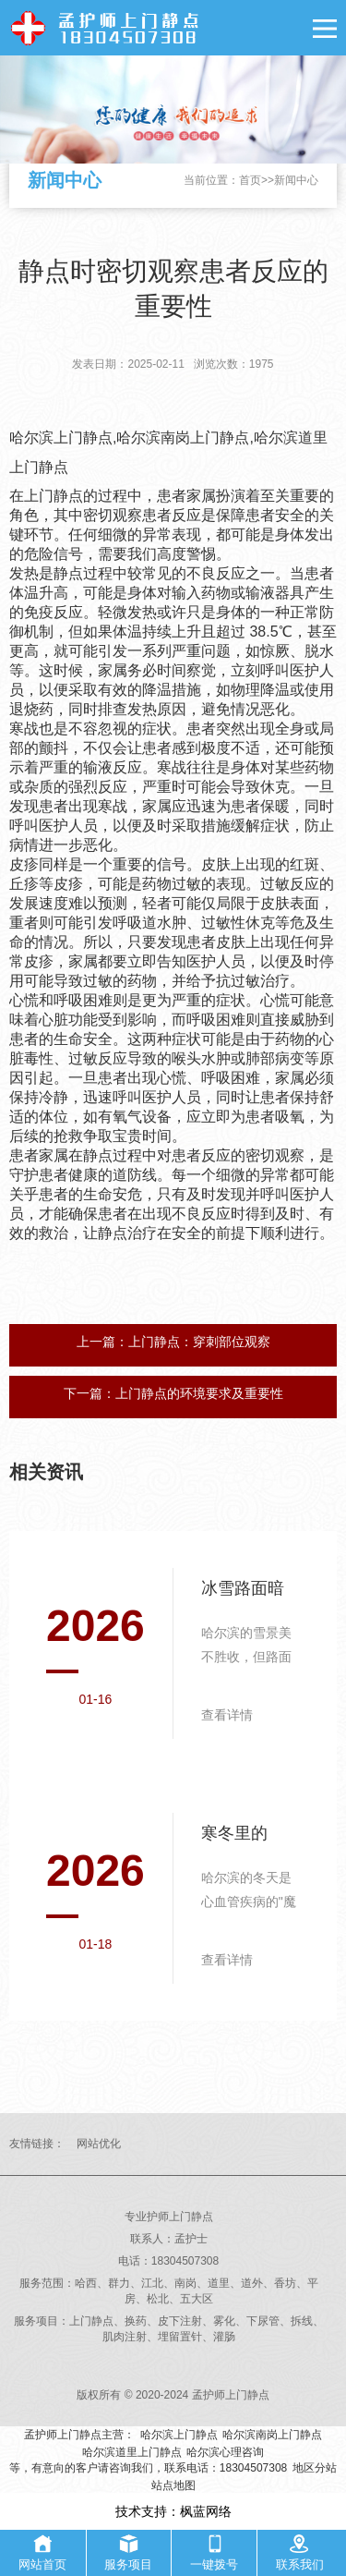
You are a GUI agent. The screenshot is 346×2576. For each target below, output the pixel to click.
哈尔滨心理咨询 (225, 2452)
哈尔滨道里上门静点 (132, 2452)
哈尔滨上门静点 (179, 2434)
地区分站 (314, 2467)
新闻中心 (296, 180)
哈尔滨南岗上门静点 (272, 2434)
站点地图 (173, 2485)
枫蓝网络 (206, 2511)
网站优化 (99, 2143)
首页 (250, 180)
